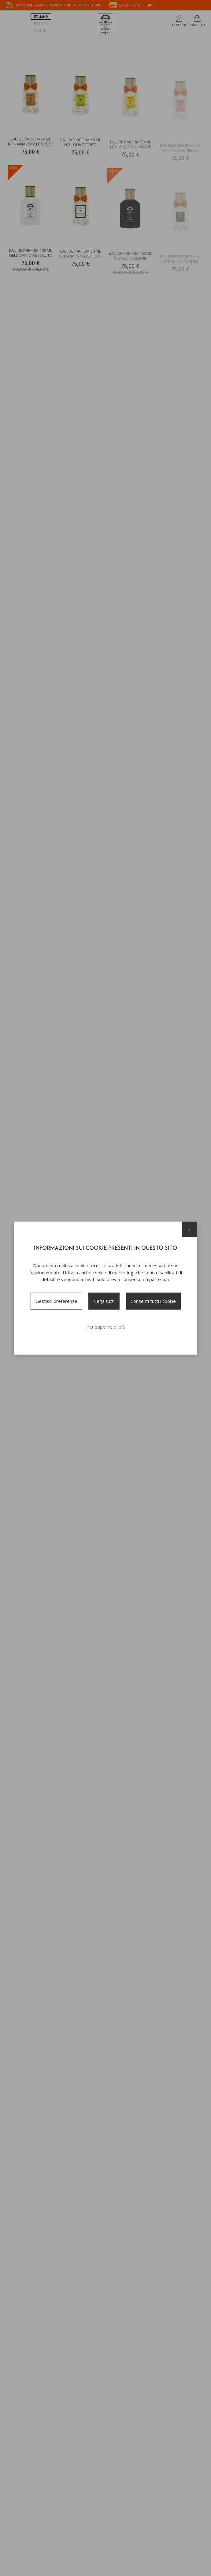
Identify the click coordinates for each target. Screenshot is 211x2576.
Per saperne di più (105, 1326)
